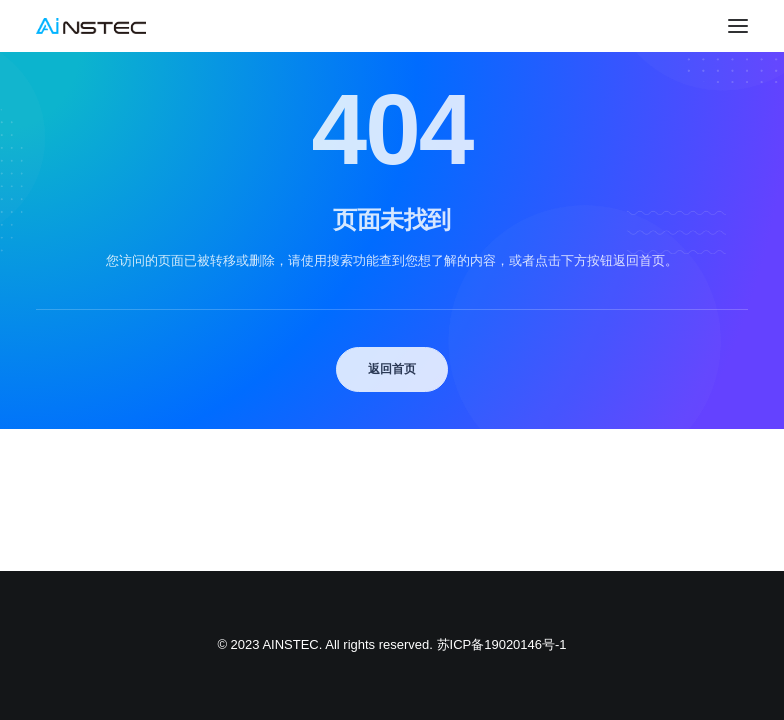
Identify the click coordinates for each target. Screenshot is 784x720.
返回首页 (392, 368)
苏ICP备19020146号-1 (502, 644)
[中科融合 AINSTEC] (91, 26)
